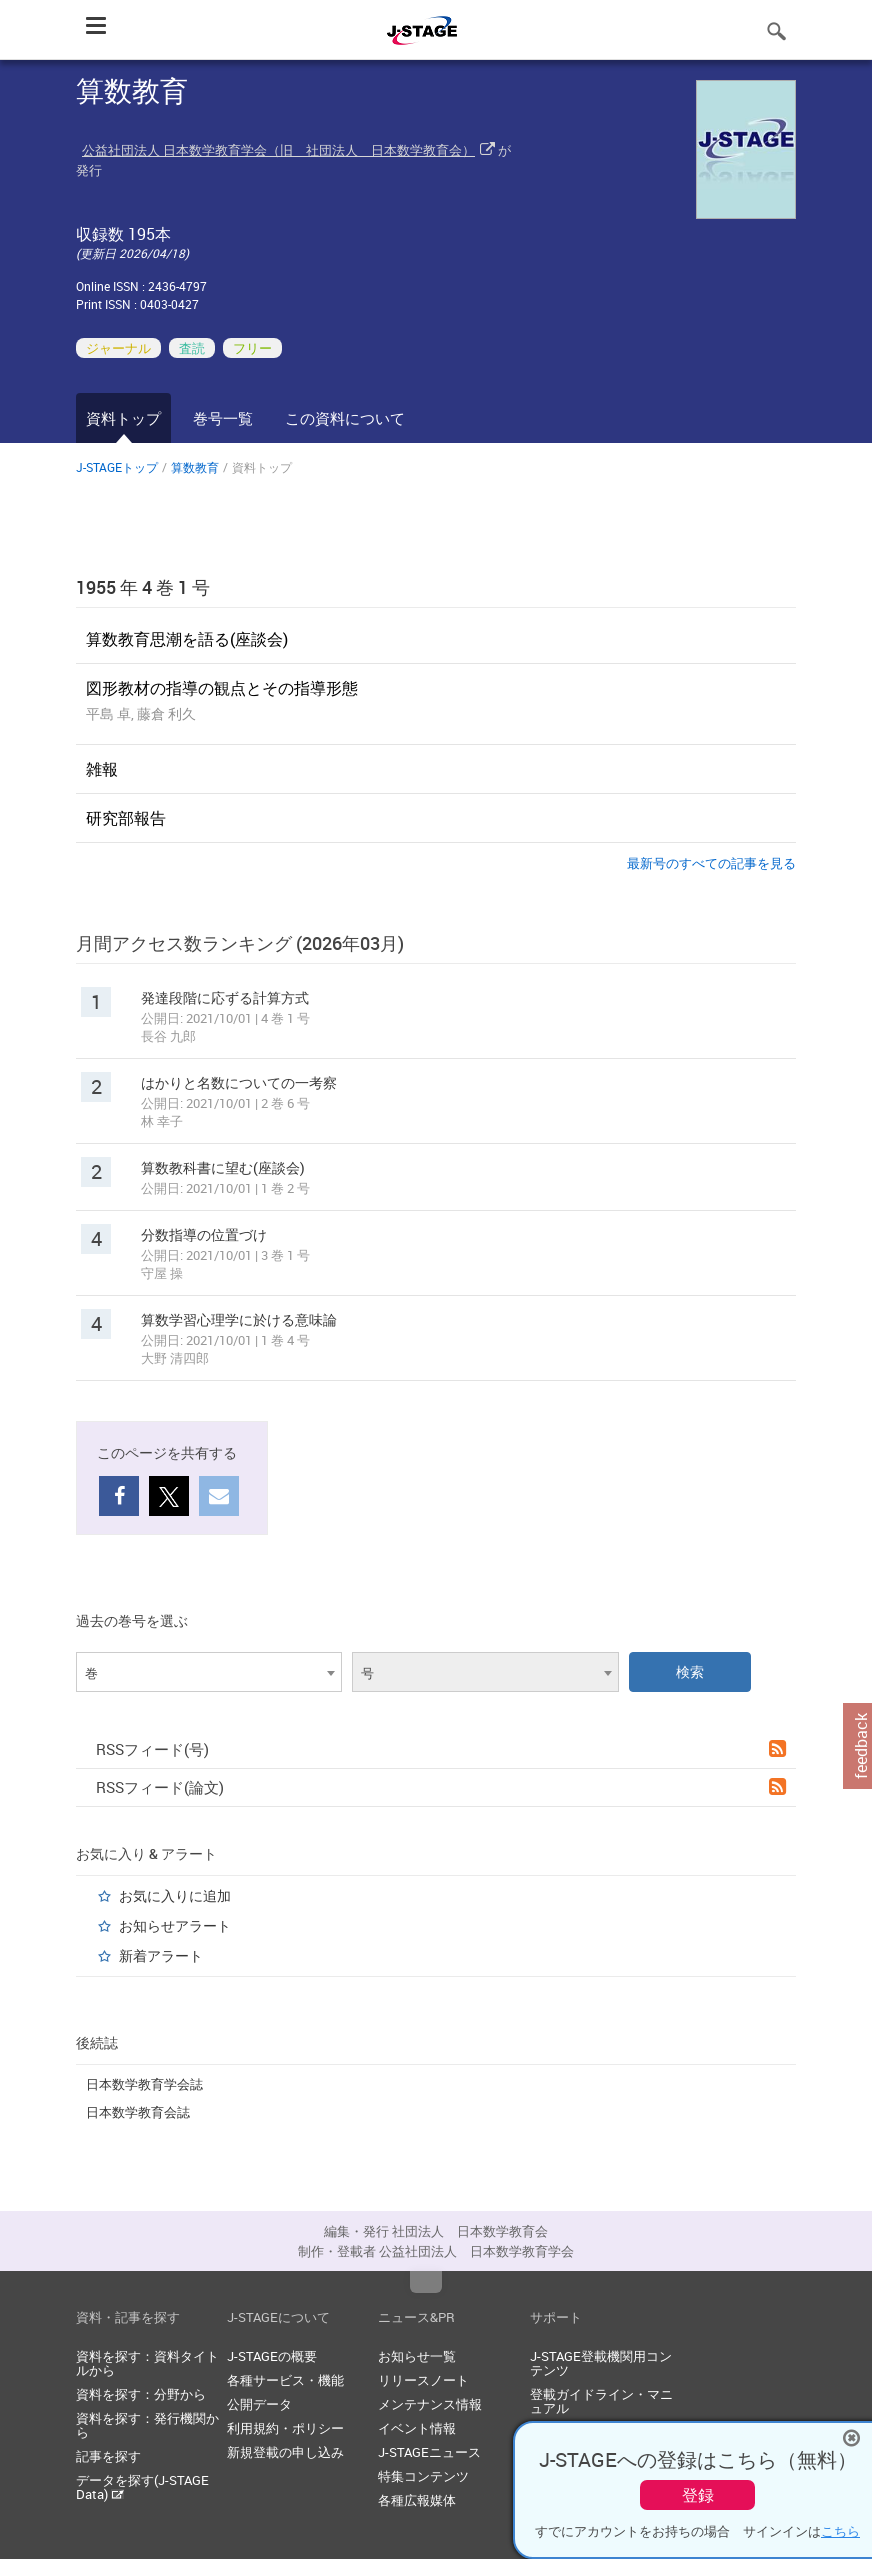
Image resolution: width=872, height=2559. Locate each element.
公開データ (259, 2404)
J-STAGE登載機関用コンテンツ (601, 2363)
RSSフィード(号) (441, 1749)
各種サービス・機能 (285, 2380)
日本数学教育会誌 (138, 2112)
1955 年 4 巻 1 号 (143, 587)
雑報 (102, 769)
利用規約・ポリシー (285, 2428)
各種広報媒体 (417, 2500)
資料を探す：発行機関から (147, 2425)
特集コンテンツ (423, 2476)
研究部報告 (126, 818)
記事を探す (108, 2456)
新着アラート (161, 1955)
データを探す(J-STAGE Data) (142, 2487)
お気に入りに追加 (175, 1895)
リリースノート (423, 2380)
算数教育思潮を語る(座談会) (187, 639)
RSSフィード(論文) (441, 1787)
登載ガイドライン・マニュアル (601, 2401)
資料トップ (123, 418)
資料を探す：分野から (141, 2394)
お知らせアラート (175, 1925)
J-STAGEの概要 (272, 2356)
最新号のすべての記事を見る (711, 863)
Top (426, 2282)
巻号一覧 (223, 418)
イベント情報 (417, 2428)
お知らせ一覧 (417, 2356)
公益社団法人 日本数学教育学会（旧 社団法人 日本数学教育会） (278, 150)
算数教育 (195, 467)
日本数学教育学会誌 (144, 2084)
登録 (698, 2495)
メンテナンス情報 (430, 2404)
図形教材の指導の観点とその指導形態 (222, 688)
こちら (840, 2531)
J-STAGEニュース (429, 2452)
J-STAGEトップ (117, 467)
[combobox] (209, 1672)
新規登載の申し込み (285, 2452)
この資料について (345, 418)
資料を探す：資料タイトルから (147, 2363)
